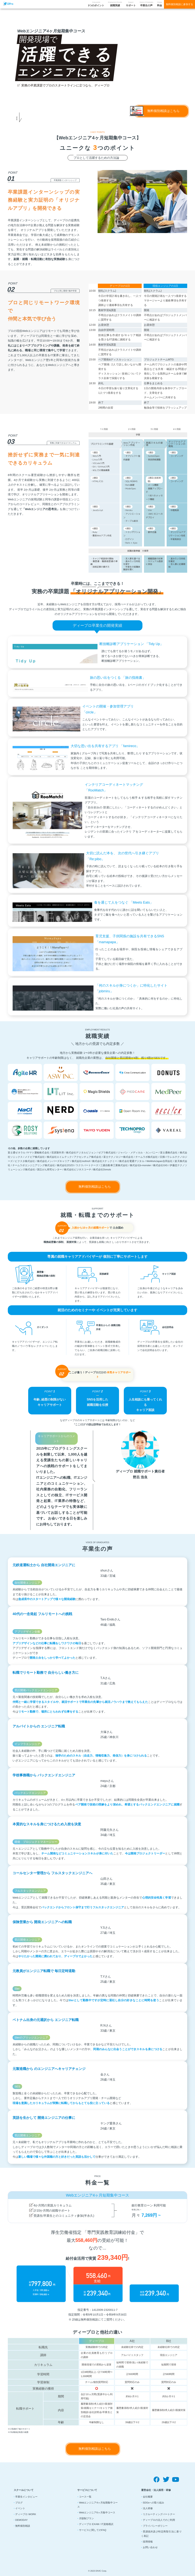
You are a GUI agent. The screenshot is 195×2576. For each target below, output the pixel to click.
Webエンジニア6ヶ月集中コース (97, 2512)
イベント (20, 2507)
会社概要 (148, 2496)
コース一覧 (85, 2496)
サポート (131, 5)
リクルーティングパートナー (159, 2513)
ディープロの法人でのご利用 (159, 2519)
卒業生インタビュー (26, 2496)
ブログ (19, 2502)
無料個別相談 (22, 2525)
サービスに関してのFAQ (92, 2529)
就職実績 (115, 5)
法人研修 (148, 2507)
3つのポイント (96, 5)
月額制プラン (86, 2517)
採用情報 (148, 2541)
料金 (159, 5)
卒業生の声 (146, 5)
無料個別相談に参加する (179, 4)
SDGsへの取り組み (153, 2502)
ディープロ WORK (25, 2513)
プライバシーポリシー (155, 2525)
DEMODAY (21, 2519)
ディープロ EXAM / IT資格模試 (96, 2523)
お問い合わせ (150, 2546)
